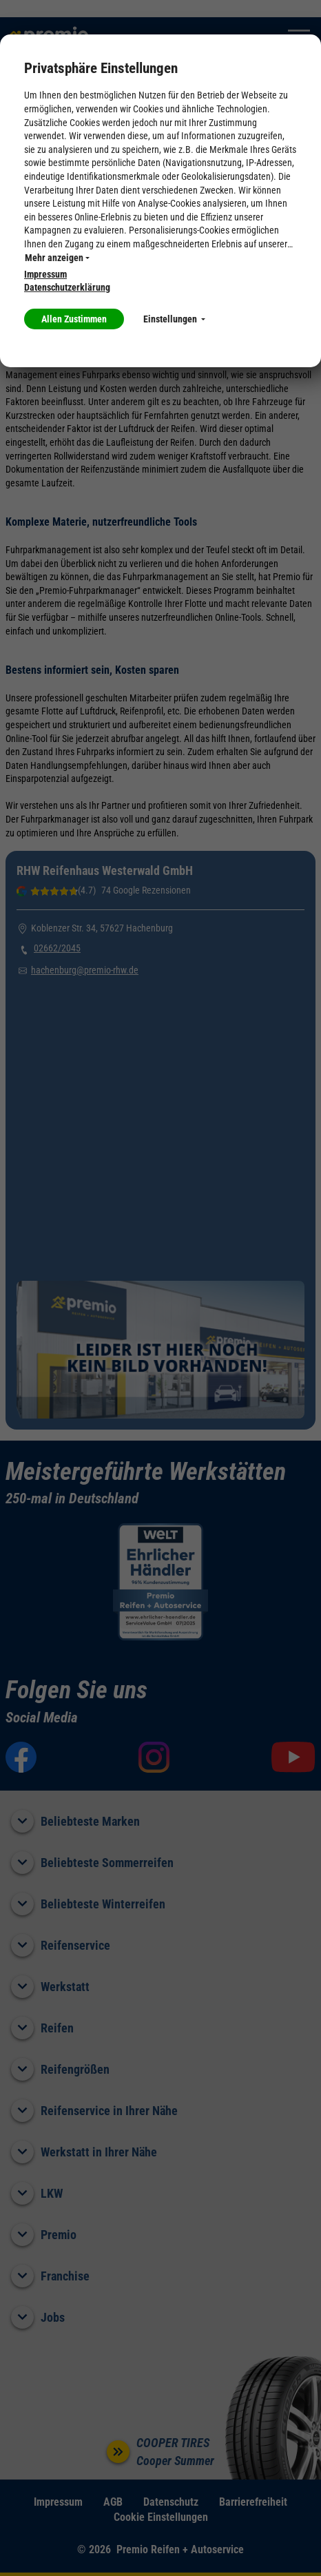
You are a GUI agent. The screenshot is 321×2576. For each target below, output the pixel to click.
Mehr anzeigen (57, 257)
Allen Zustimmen (74, 318)
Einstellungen (174, 318)
